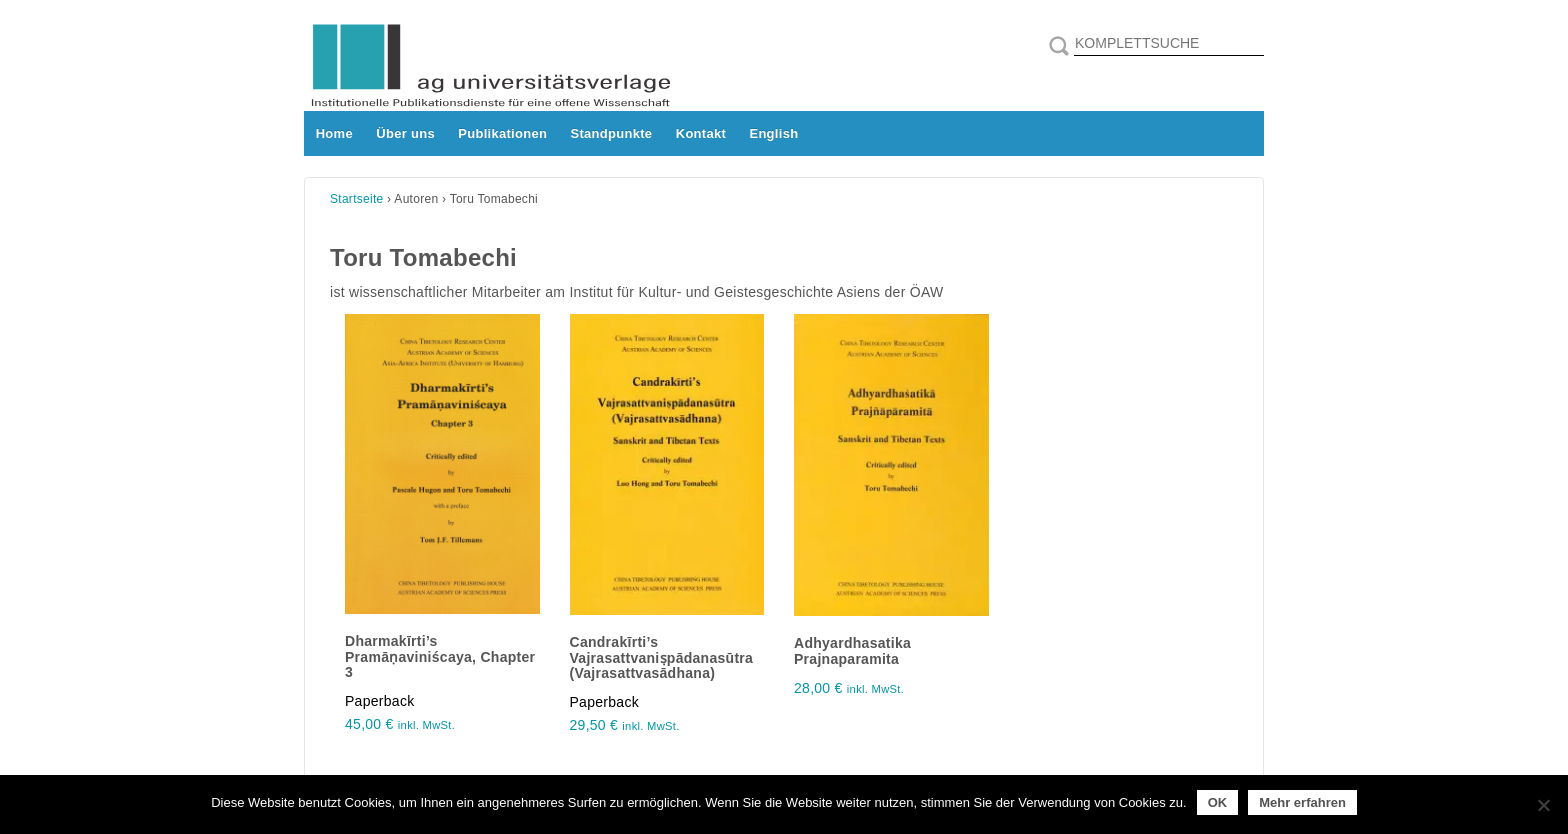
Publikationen (502, 133)
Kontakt (701, 133)
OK (1218, 802)
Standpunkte (612, 133)
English (773, 133)
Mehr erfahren (1302, 802)
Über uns (405, 133)
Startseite (357, 199)
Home (334, 133)
